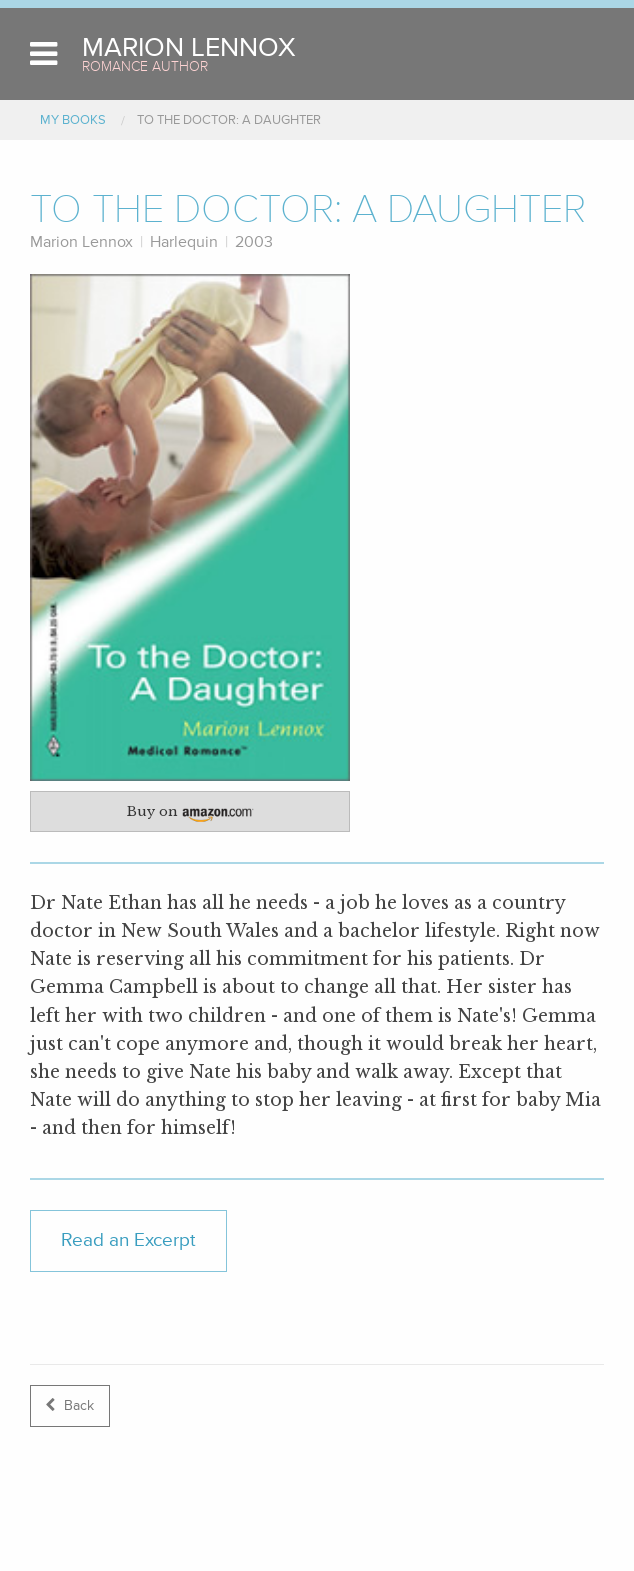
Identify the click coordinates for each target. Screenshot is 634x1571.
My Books (73, 120)
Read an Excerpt (128, 1240)
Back (69, 1405)
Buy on (199, 814)
